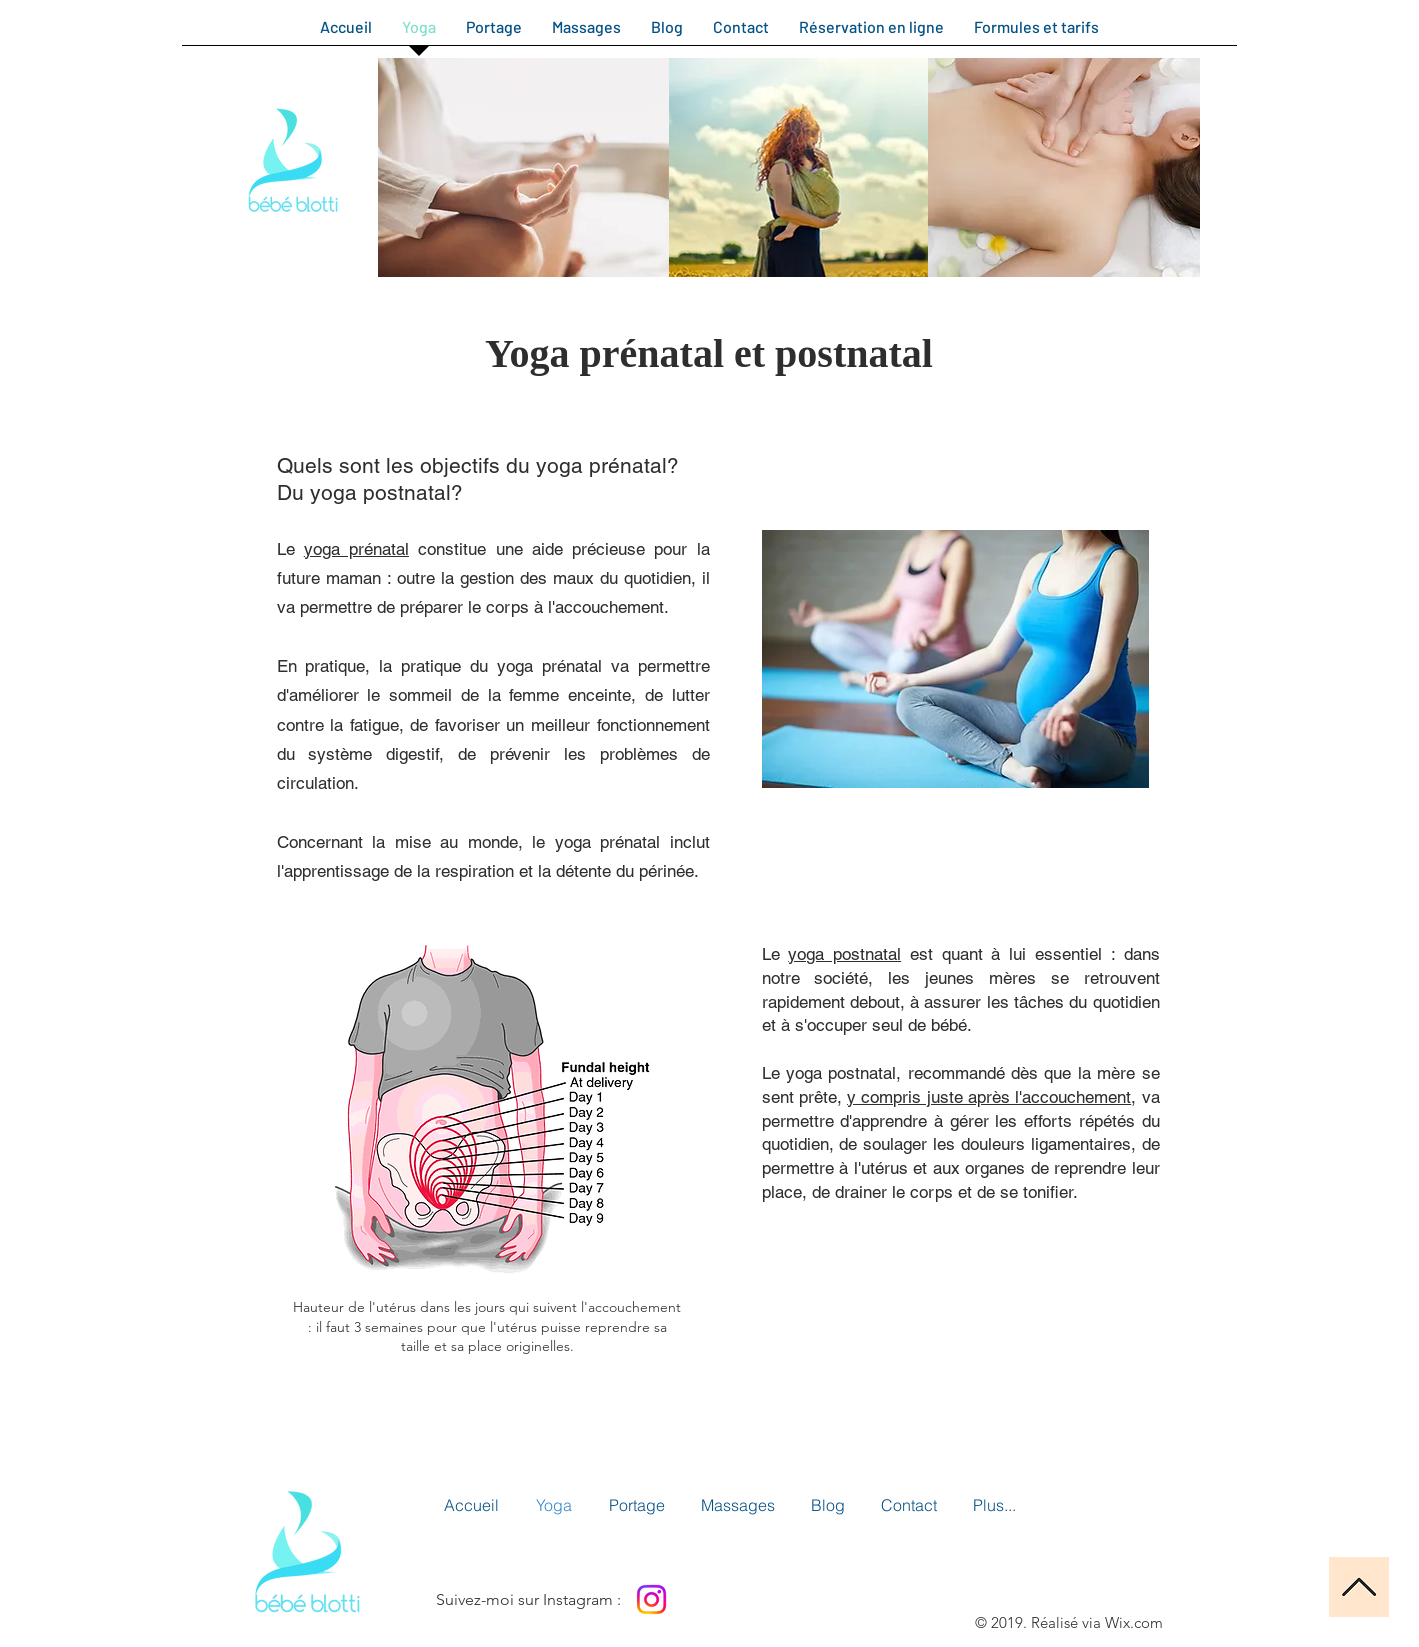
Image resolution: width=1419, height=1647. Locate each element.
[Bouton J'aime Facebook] (754, 1599)
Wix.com (1134, 1622)
